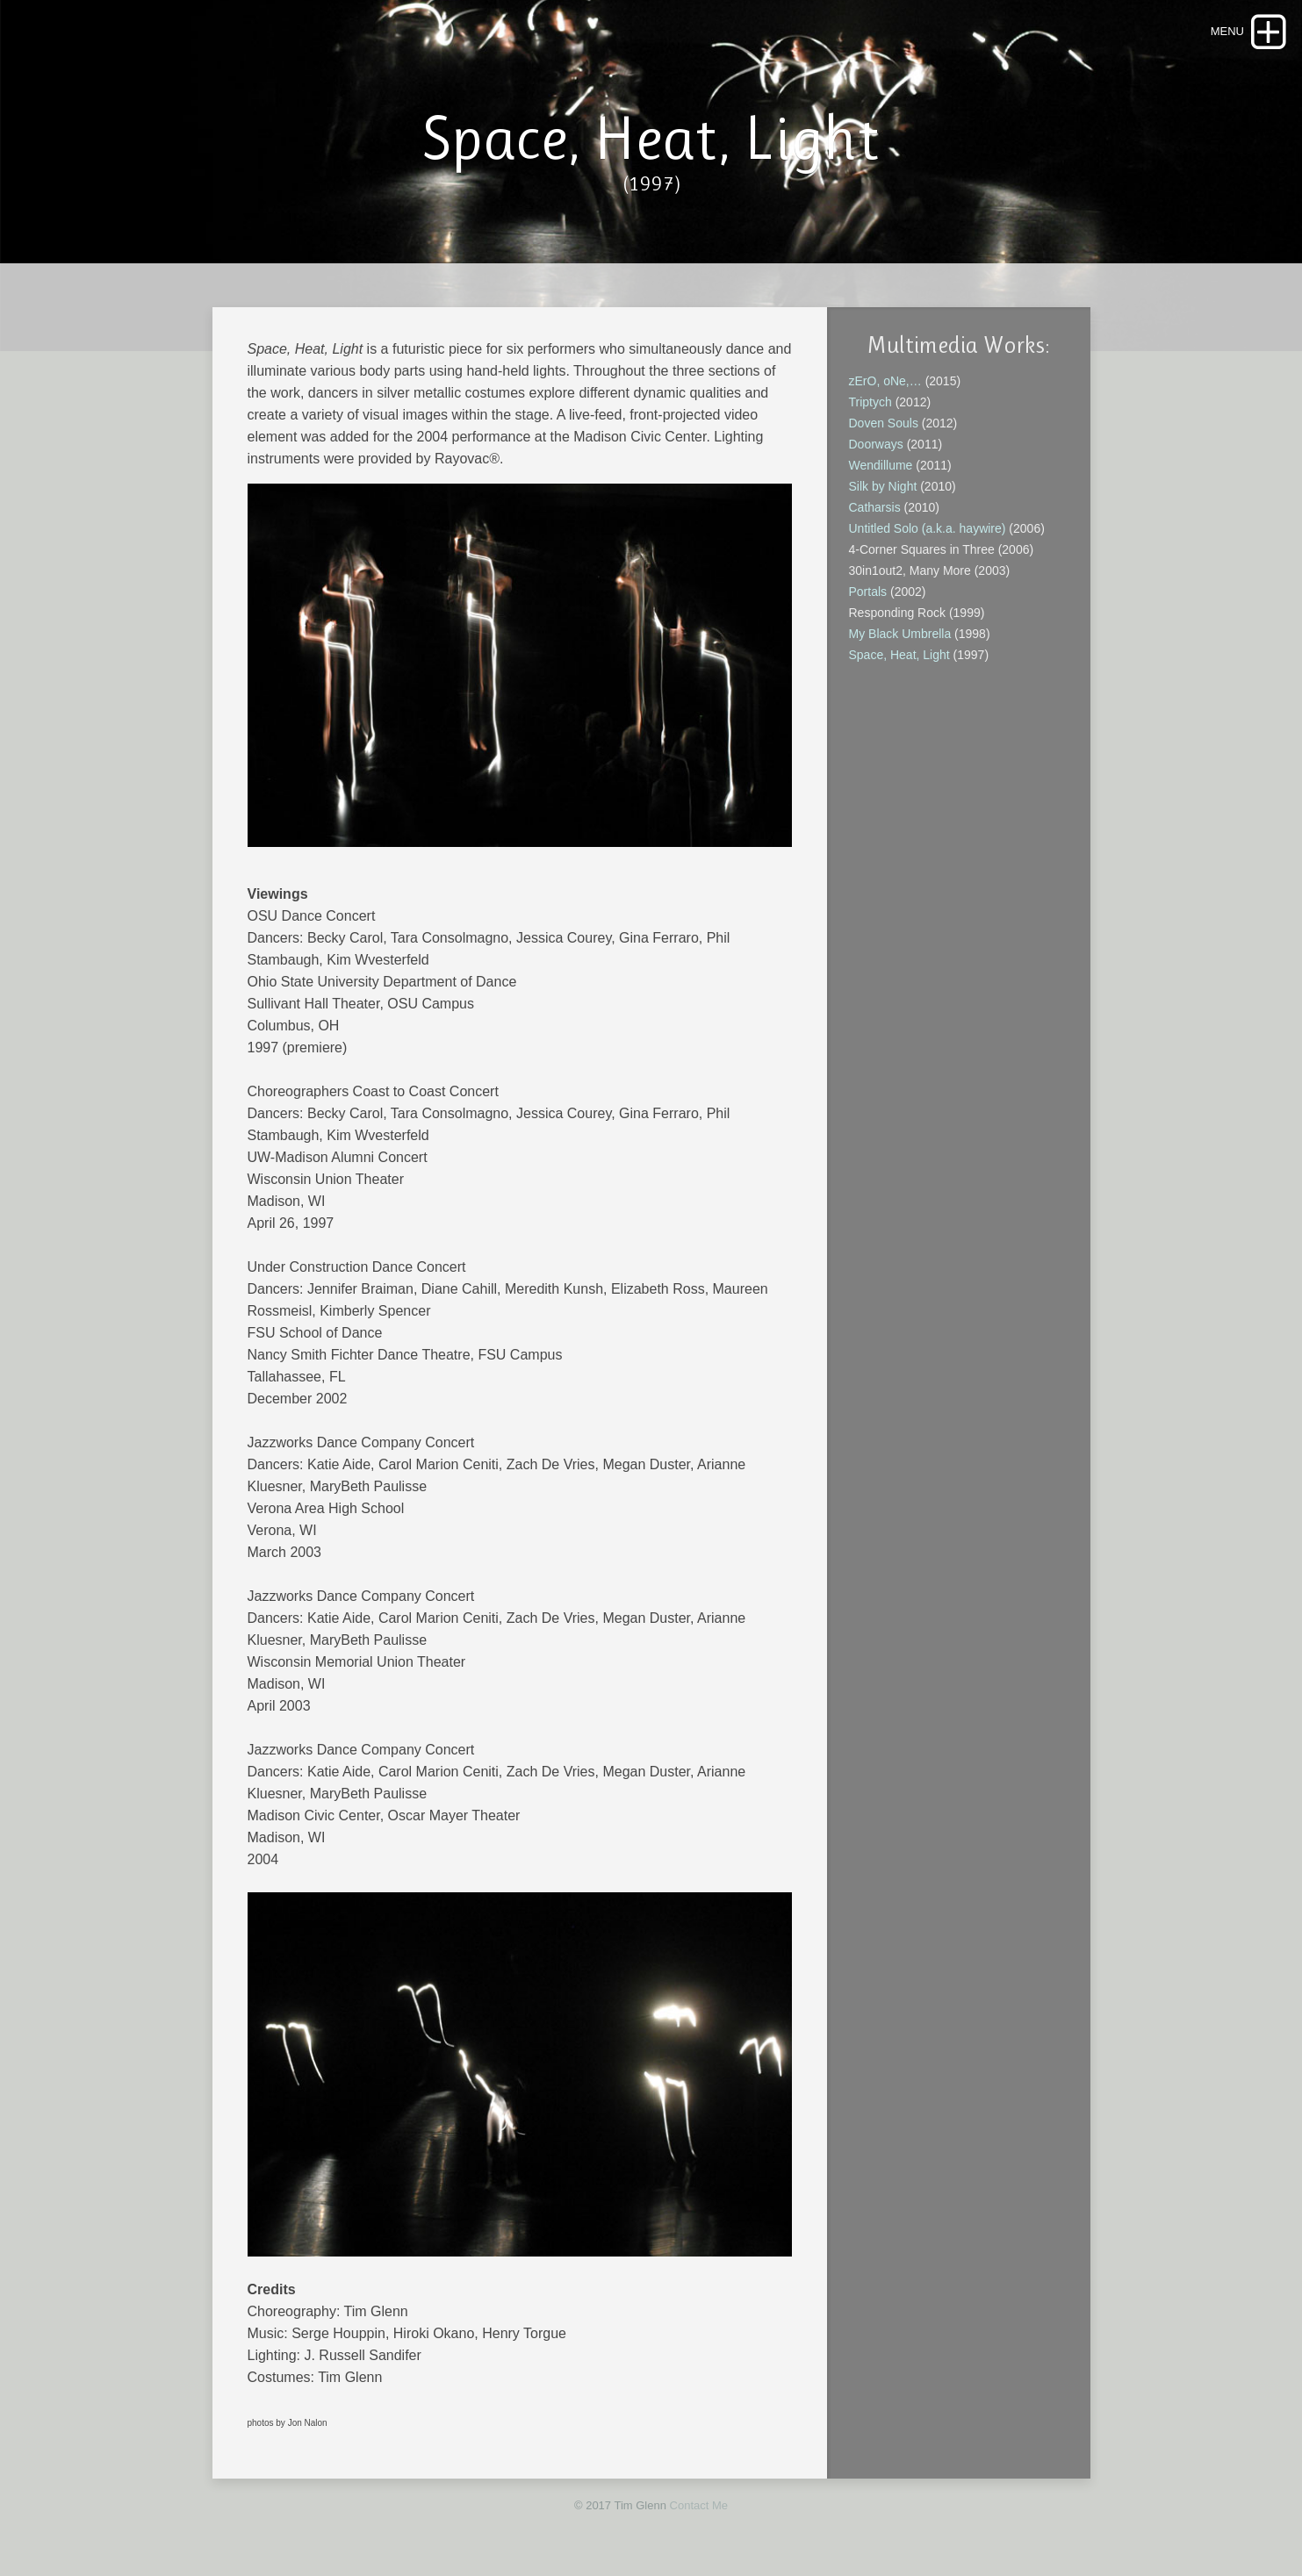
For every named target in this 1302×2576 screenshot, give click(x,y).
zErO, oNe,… (885, 381)
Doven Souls (883, 423)
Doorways (878, 444)
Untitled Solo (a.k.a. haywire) (927, 528)
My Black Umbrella (902, 634)
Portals (868, 592)
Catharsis (875, 507)
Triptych (870, 402)
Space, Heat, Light (899, 655)
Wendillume (883, 465)
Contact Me (699, 2505)
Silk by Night (883, 486)
